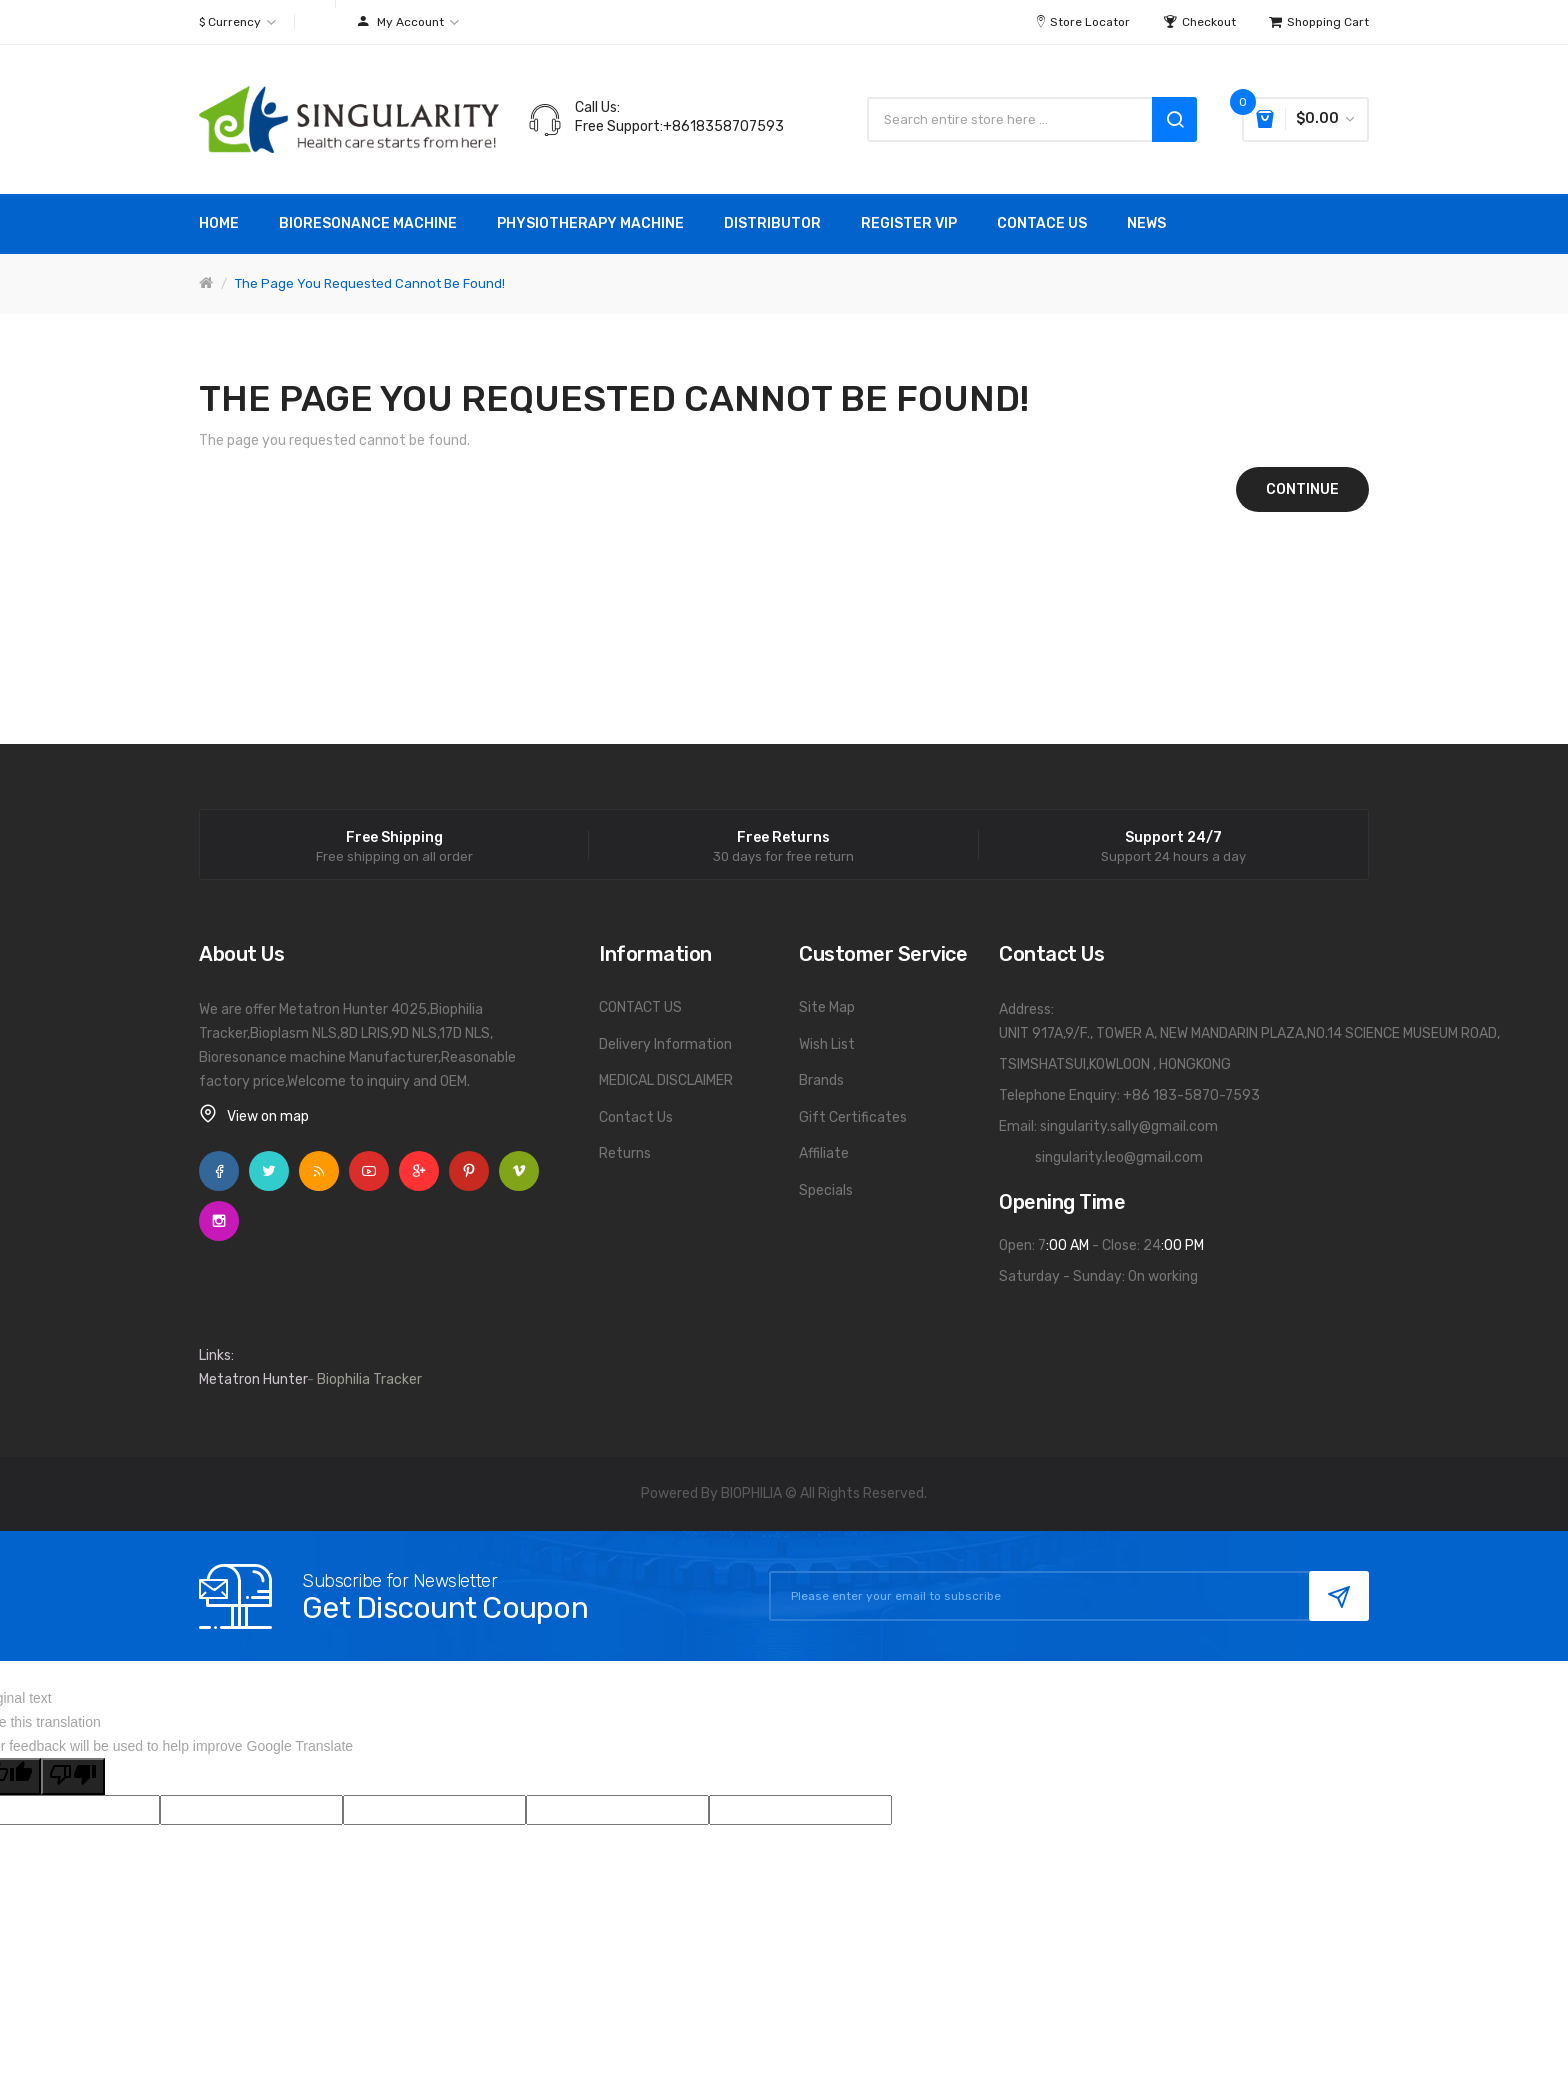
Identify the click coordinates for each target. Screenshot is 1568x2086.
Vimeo (519, 1171)
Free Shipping (394, 838)
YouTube (369, 1171)
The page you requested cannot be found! (370, 283)
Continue (1302, 489)
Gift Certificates (853, 1117)
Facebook (219, 1171)
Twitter (269, 1171)
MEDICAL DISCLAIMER (666, 1080)
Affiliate (824, 1153)
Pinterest (469, 1171)
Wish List (827, 1044)
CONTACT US (640, 1007)
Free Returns (783, 838)
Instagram (219, 1221)
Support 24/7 (1173, 838)
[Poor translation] (73, 1776)
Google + (419, 1171)
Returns (625, 1153)
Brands (821, 1080)
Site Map (827, 1007)
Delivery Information (665, 1044)
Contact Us (636, 1117)
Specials (826, 1190)
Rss (319, 1171)
